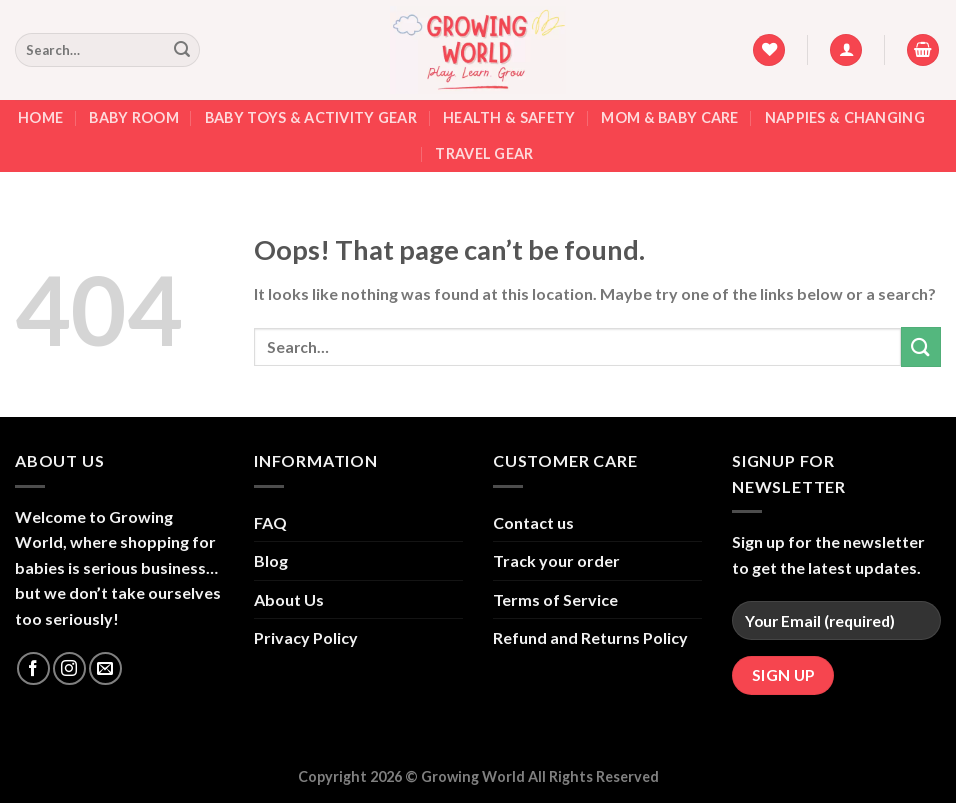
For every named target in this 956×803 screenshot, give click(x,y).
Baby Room (134, 117)
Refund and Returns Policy (590, 637)
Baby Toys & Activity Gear (311, 117)
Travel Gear (484, 153)
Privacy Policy (306, 637)
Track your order (556, 560)
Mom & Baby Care (669, 117)
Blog (271, 560)
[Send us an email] (105, 668)
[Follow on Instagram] (69, 668)
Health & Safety (509, 117)
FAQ (270, 522)
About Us (289, 599)
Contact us (533, 522)
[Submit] (182, 50)
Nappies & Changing (845, 117)
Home (40, 117)
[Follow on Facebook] (33, 668)
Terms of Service (555, 599)
